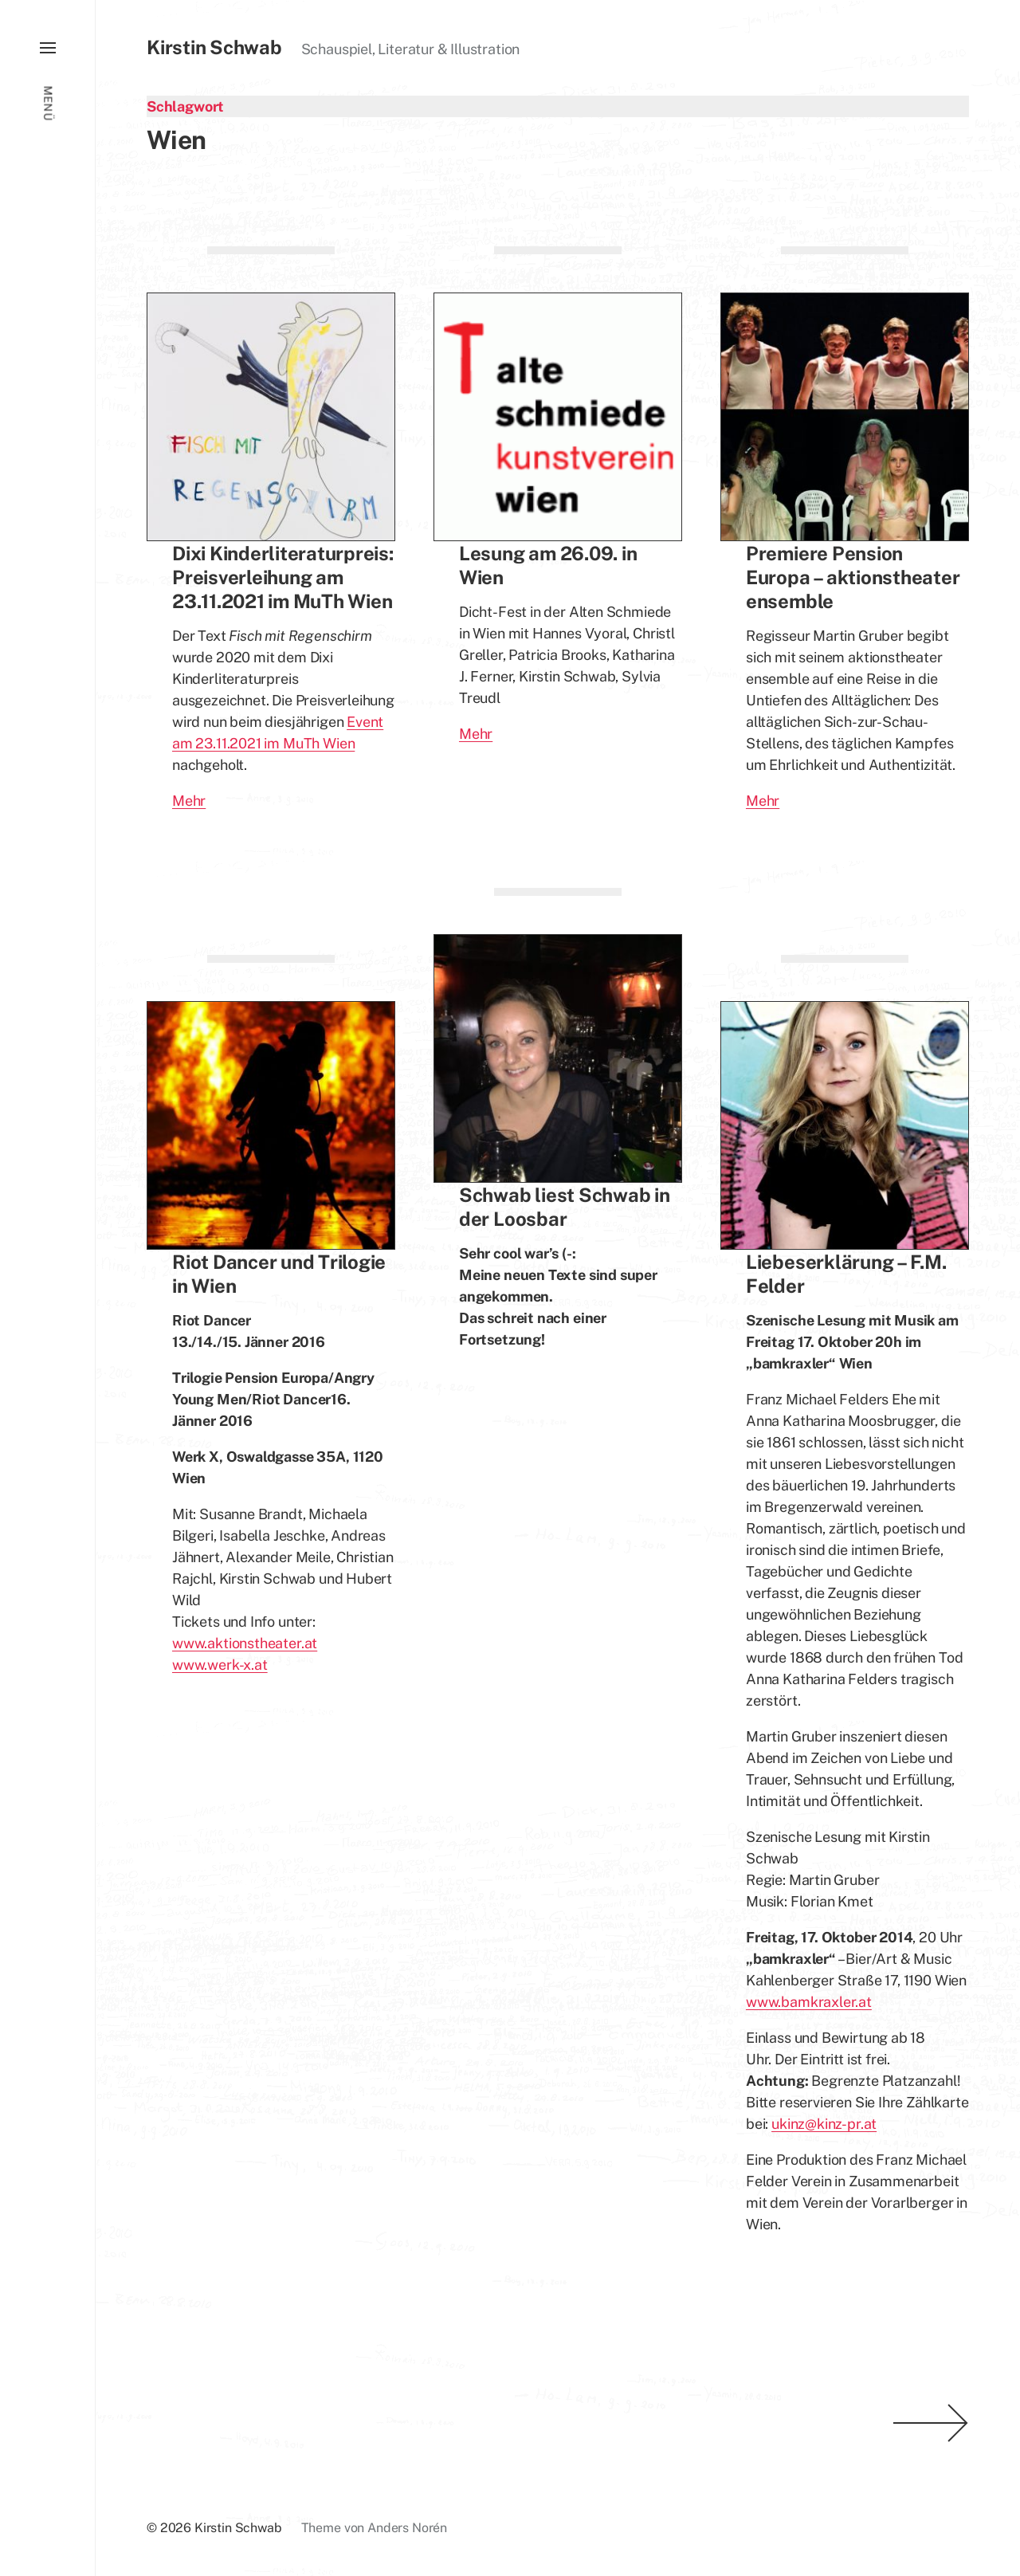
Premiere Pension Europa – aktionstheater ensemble (852, 577)
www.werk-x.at (220, 1664)
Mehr (189, 800)
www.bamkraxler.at (809, 2001)
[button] (47, 1288)
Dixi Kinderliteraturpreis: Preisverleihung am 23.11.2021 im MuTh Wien (283, 577)
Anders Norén (407, 2527)
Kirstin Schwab (214, 47)
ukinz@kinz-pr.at (824, 2123)
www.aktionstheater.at (244, 1643)
